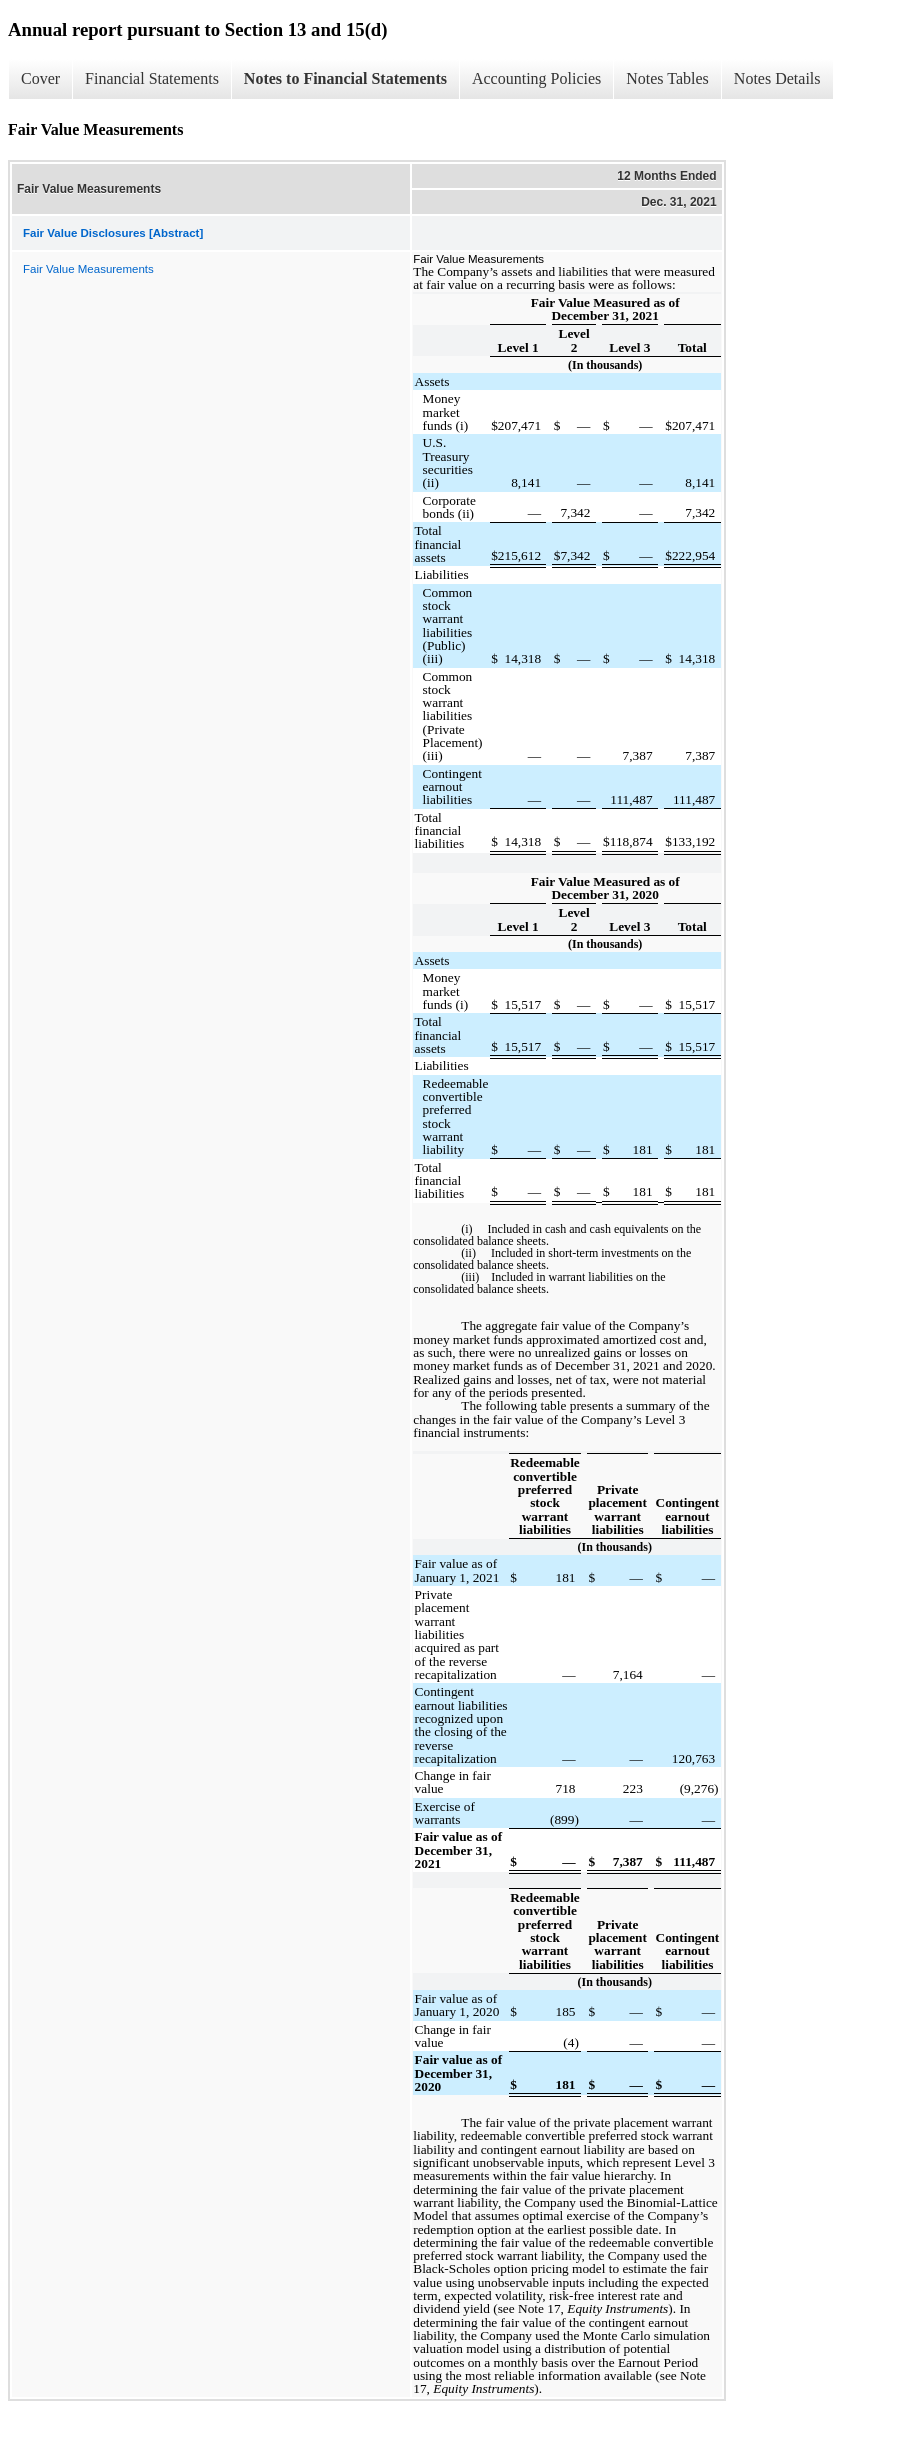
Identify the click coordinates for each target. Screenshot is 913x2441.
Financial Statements (152, 78)
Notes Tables (667, 78)
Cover (40, 78)
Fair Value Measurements (88, 269)
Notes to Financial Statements (345, 78)
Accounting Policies (536, 78)
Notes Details (777, 78)
